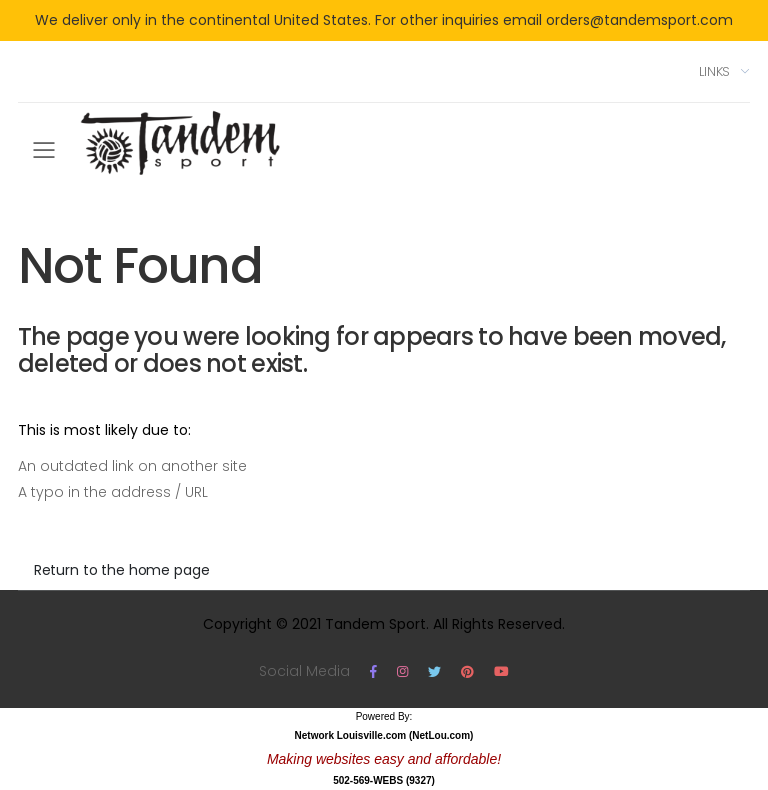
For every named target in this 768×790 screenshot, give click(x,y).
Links (714, 71)
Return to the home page (122, 570)
